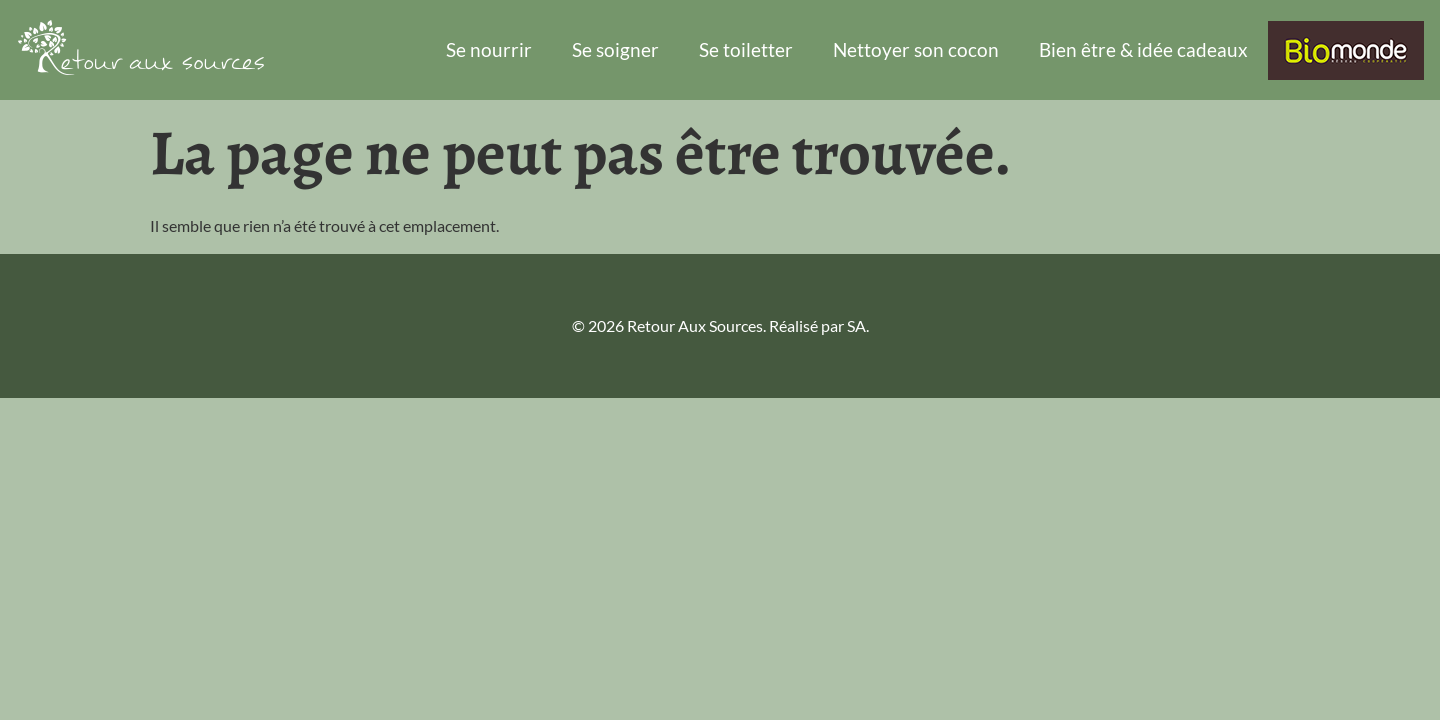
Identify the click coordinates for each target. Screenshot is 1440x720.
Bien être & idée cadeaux (1143, 49)
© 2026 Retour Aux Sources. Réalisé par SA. (720, 325)
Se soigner (615, 49)
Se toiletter (746, 49)
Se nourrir (489, 49)
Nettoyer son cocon (916, 49)
